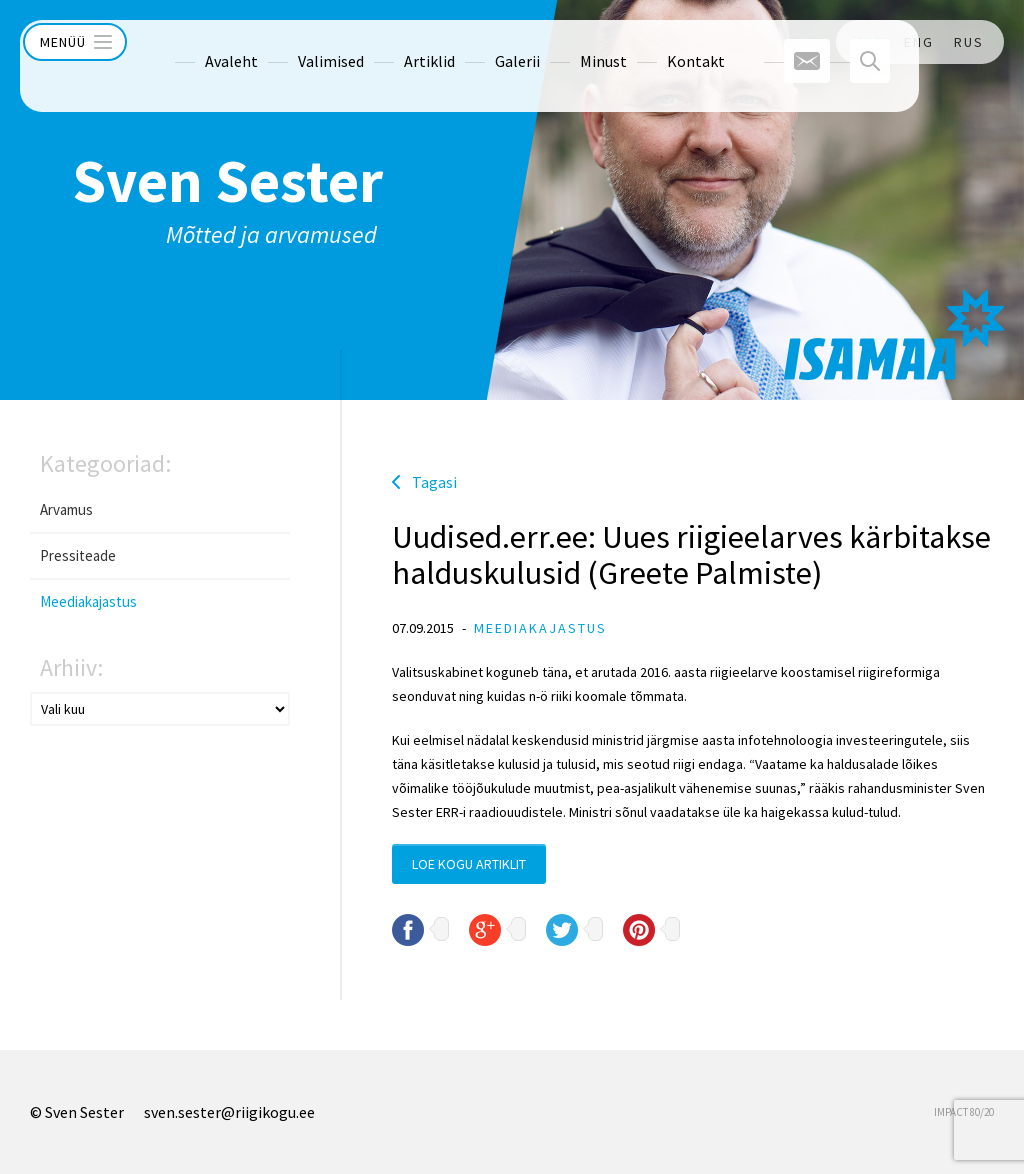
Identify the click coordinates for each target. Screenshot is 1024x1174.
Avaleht (193, 42)
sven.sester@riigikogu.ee (229, 1112)
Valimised (293, 42)
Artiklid (391, 42)
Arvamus (66, 509)
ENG (919, 42)
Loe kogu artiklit (469, 864)
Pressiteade (78, 555)
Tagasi (434, 482)
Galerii (479, 42)
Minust (565, 42)
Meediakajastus (88, 601)
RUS (969, 42)
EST (870, 42)
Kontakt (658, 42)
